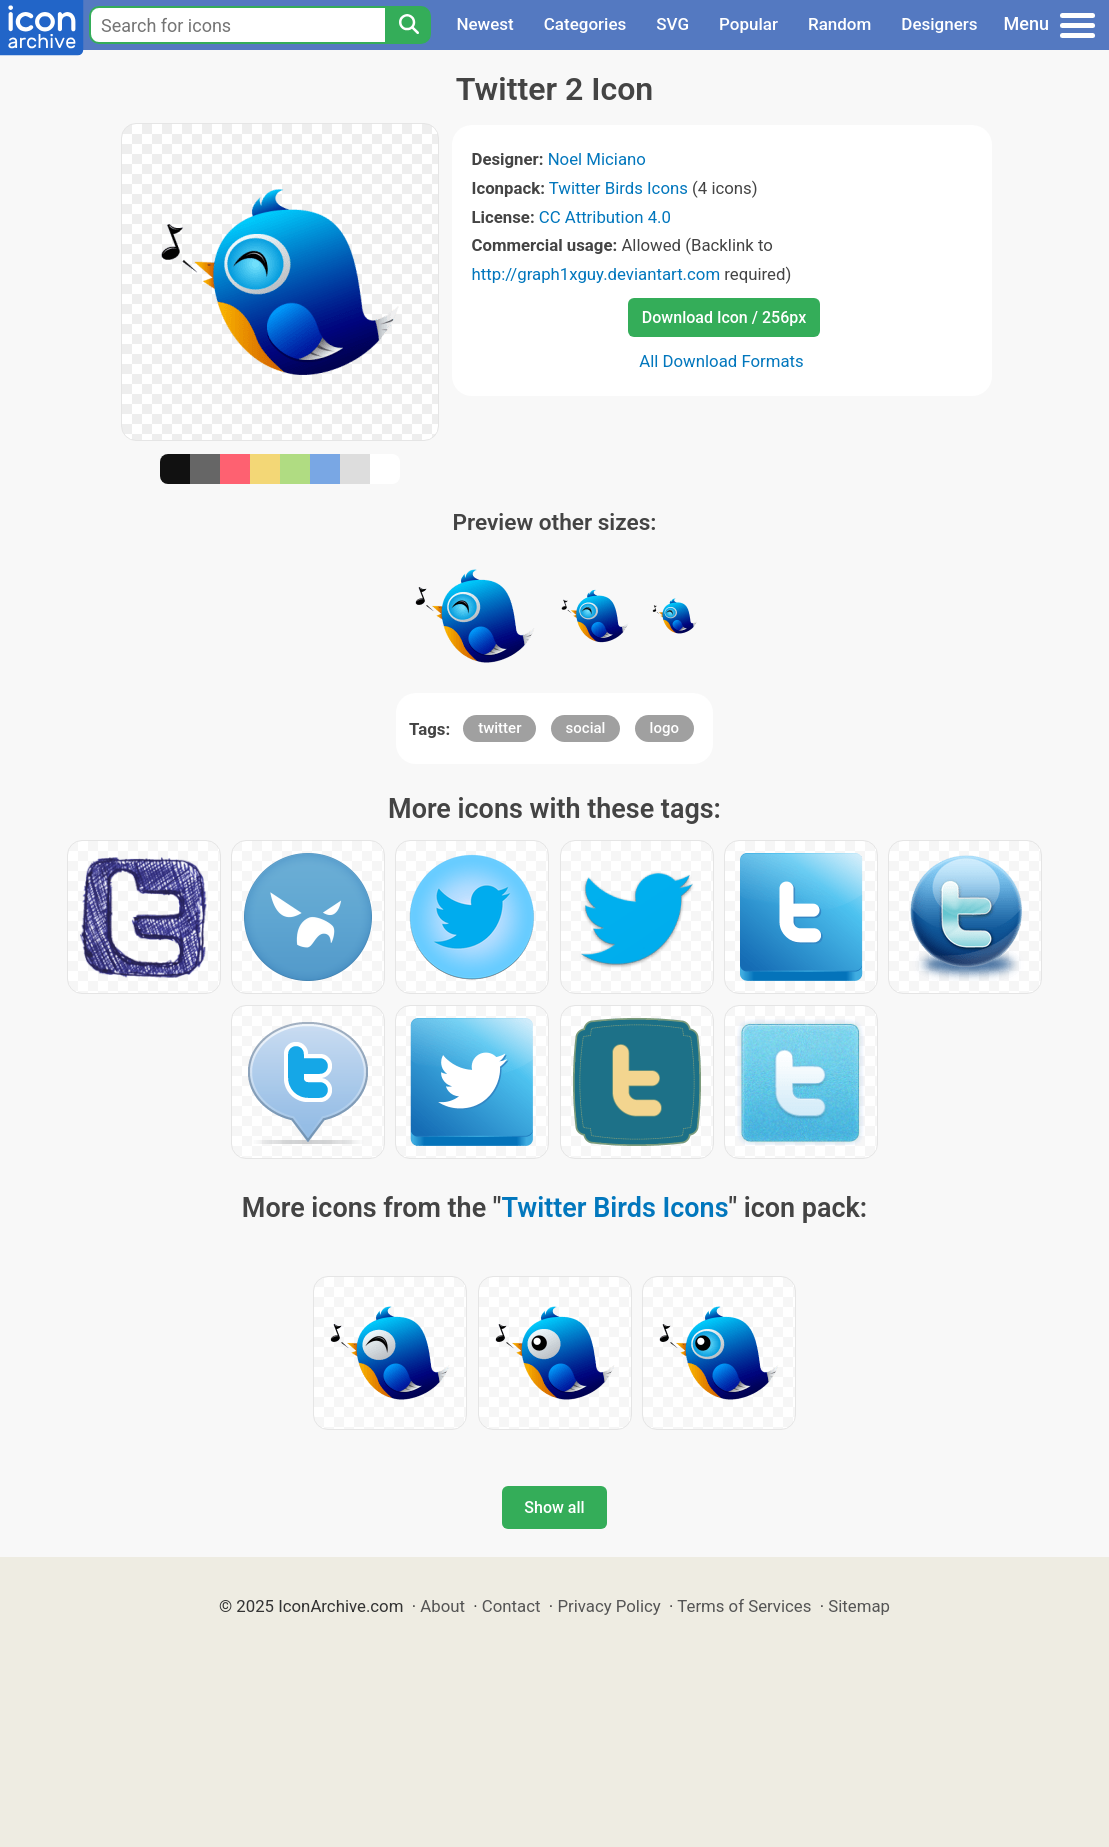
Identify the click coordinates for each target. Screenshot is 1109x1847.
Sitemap (859, 1606)
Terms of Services (744, 1606)
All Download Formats (721, 361)
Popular (748, 24)
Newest (484, 24)
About (442, 1606)
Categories (585, 24)
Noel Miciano (597, 159)
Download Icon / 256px (724, 317)
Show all (554, 1507)
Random (839, 24)
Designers (939, 24)
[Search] (408, 25)
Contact (511, 1606)
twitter (499, 728)
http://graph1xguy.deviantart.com (596, 274)
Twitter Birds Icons (618, 188)
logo (664, 728)
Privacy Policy (608, 1606)
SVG (672, 24)
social (586, 728)
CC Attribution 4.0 (605, 217)
